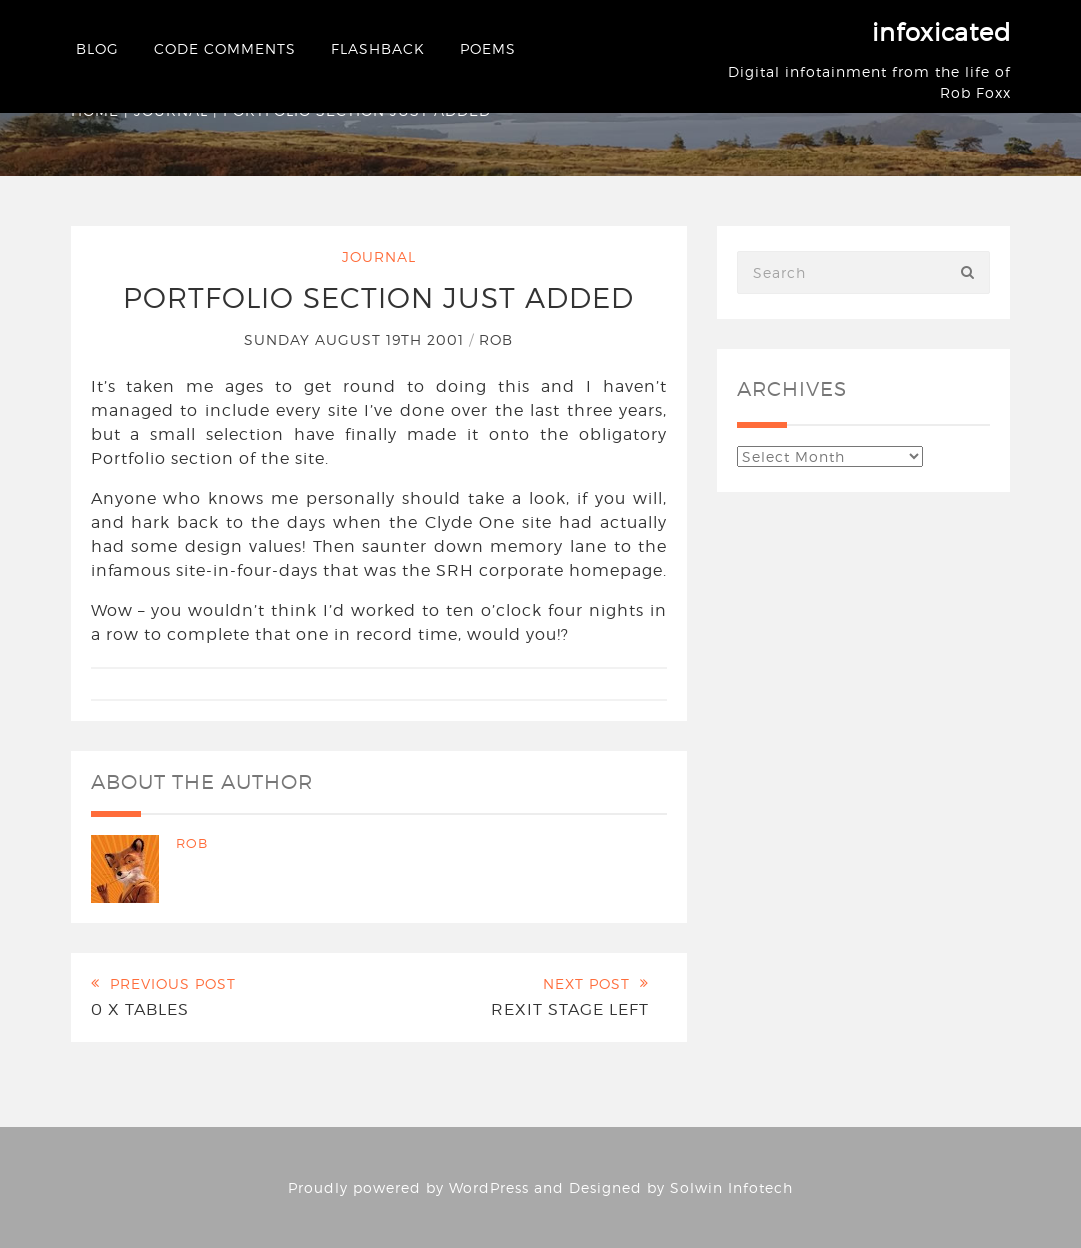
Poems (488, 48)
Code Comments (225, 48)
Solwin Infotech (731, 1187)
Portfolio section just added (378, 298)
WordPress (489, 1187)
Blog (97, 48)
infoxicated (941, 32)
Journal (379, 256)
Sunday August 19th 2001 (356, 339)
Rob (496, 339)
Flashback (378, 48)
